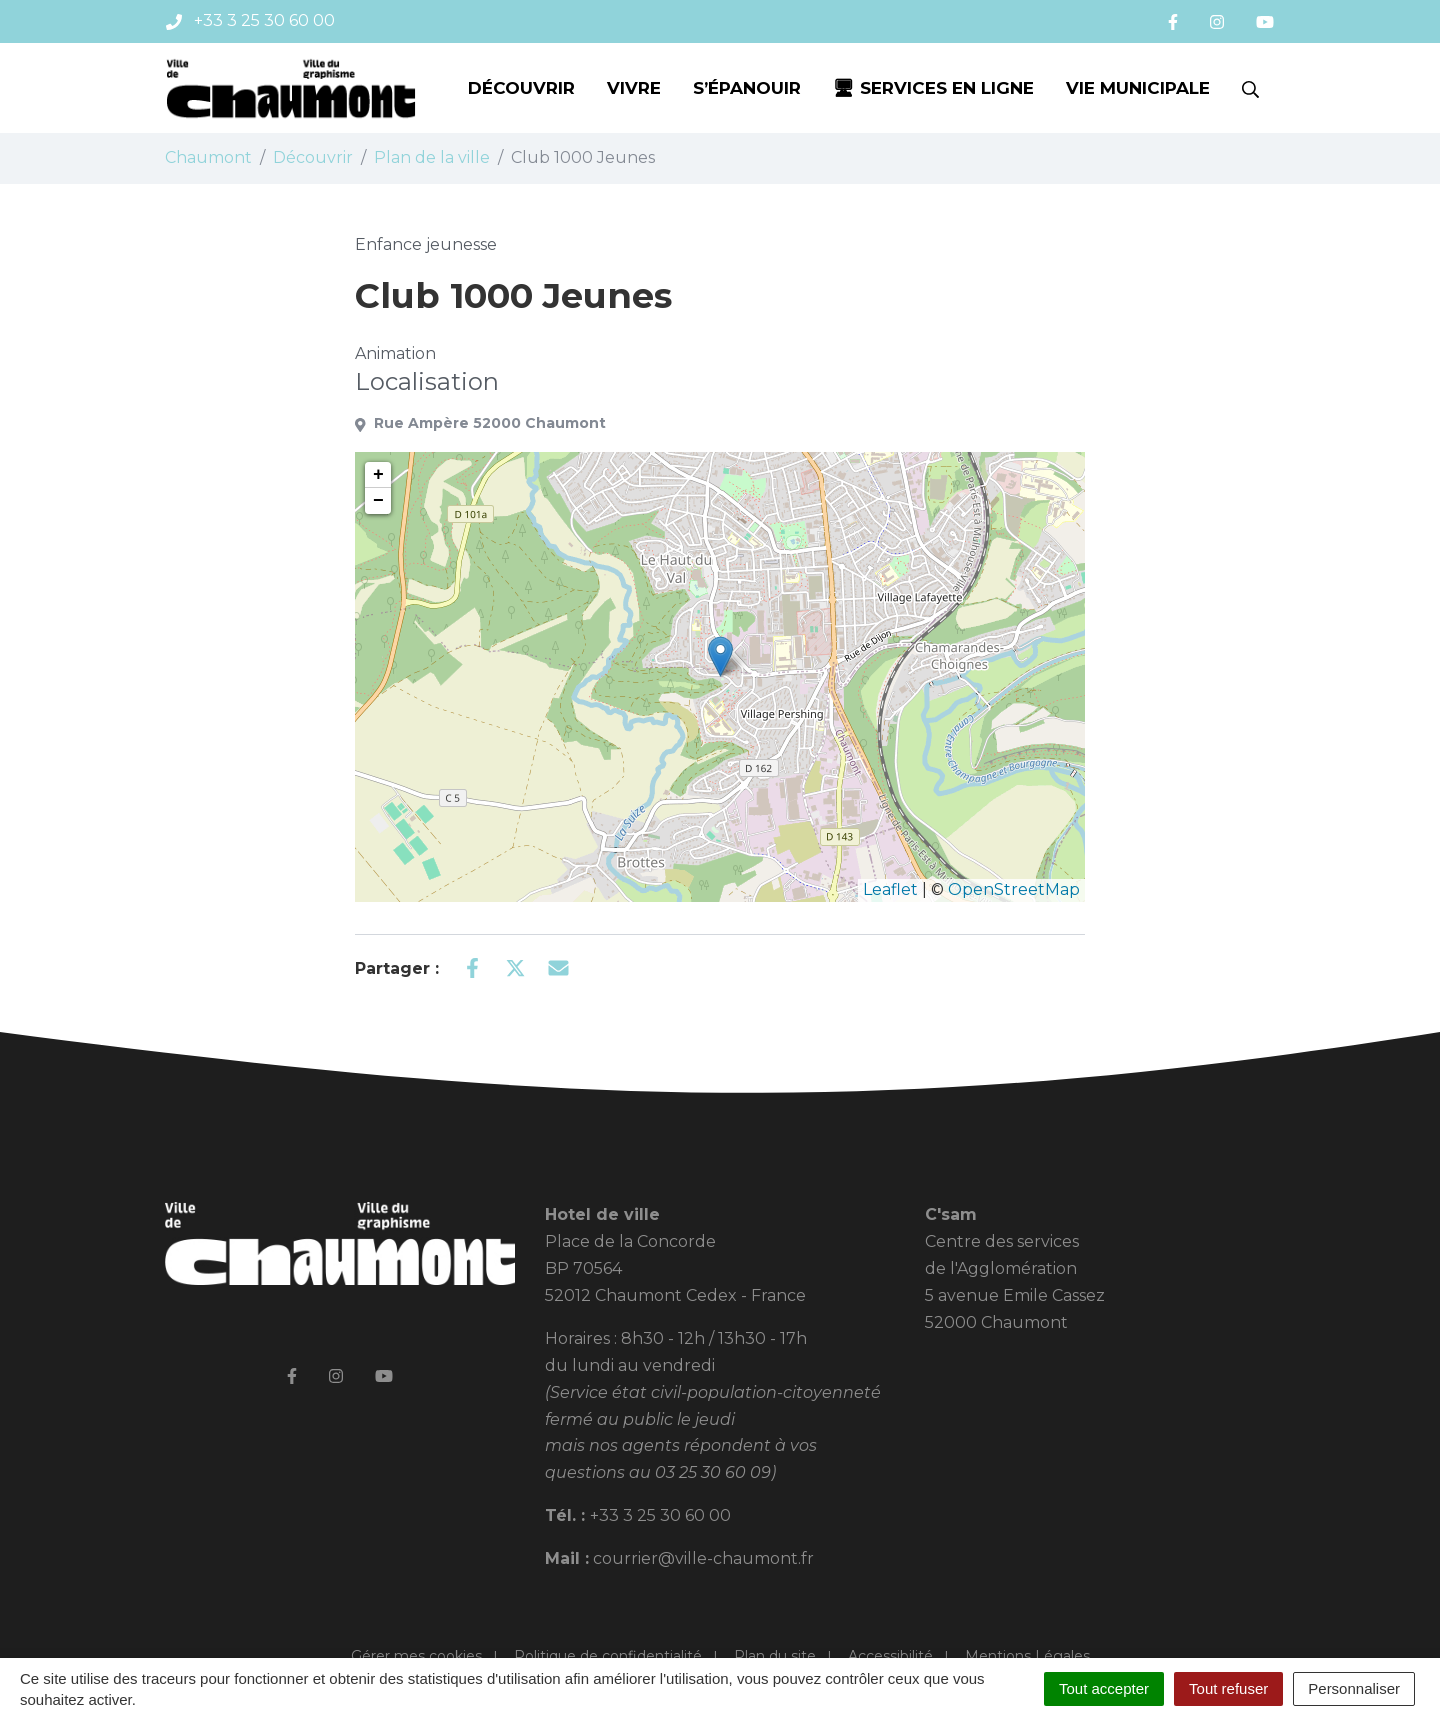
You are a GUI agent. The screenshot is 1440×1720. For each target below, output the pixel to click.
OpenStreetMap (1014, 889)
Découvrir (521, 88)
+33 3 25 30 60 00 (660, 1515)
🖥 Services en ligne (933, 88)
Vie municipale (1138, 88)
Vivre (634, 88)
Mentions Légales (1027, 1656)
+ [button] (378, 475)
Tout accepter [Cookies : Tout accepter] (1104, 1688)
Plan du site (775, 1656)
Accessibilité (890, 1656)
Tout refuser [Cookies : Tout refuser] (1228, 1688)
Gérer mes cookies (416, 1656)
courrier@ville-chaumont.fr (703, 1558)
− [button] (378, 501)
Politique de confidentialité (608, 1656)
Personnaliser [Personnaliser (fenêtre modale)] (1354, 1688)
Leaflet (890, 889)
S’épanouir (747, 88)
